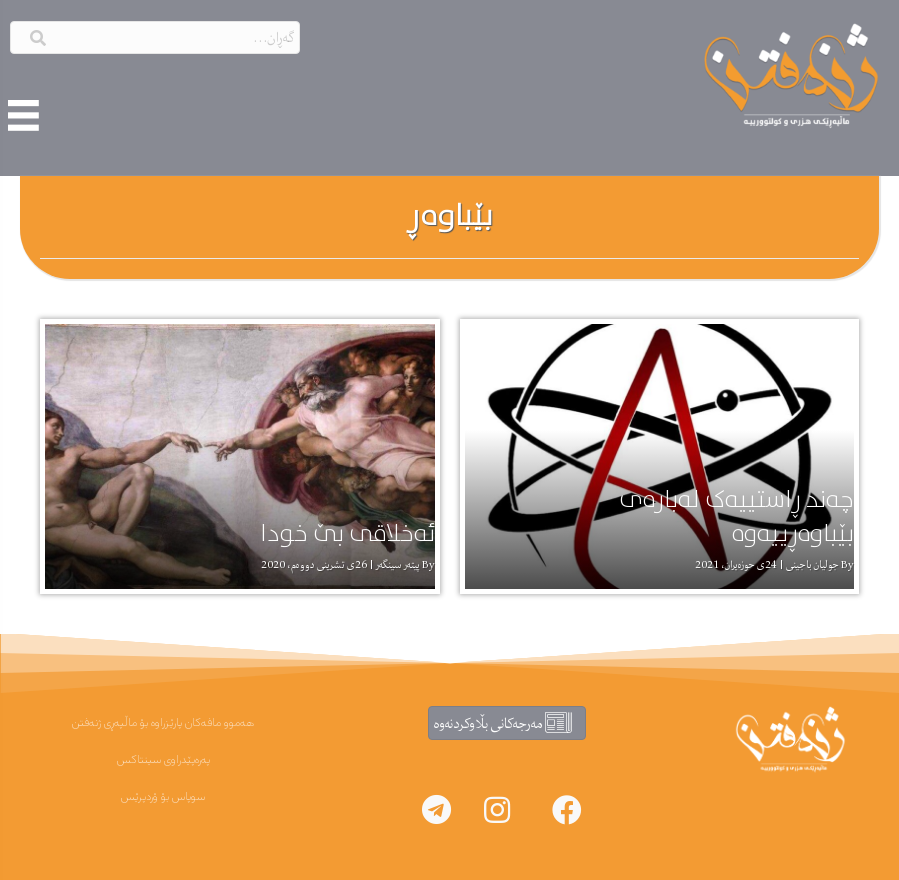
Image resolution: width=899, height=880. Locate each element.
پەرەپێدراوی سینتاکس (163, 760)
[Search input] (155, 37)
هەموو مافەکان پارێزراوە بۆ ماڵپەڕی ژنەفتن (163, 723)
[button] (567, 810)
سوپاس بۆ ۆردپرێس (163, 797)
